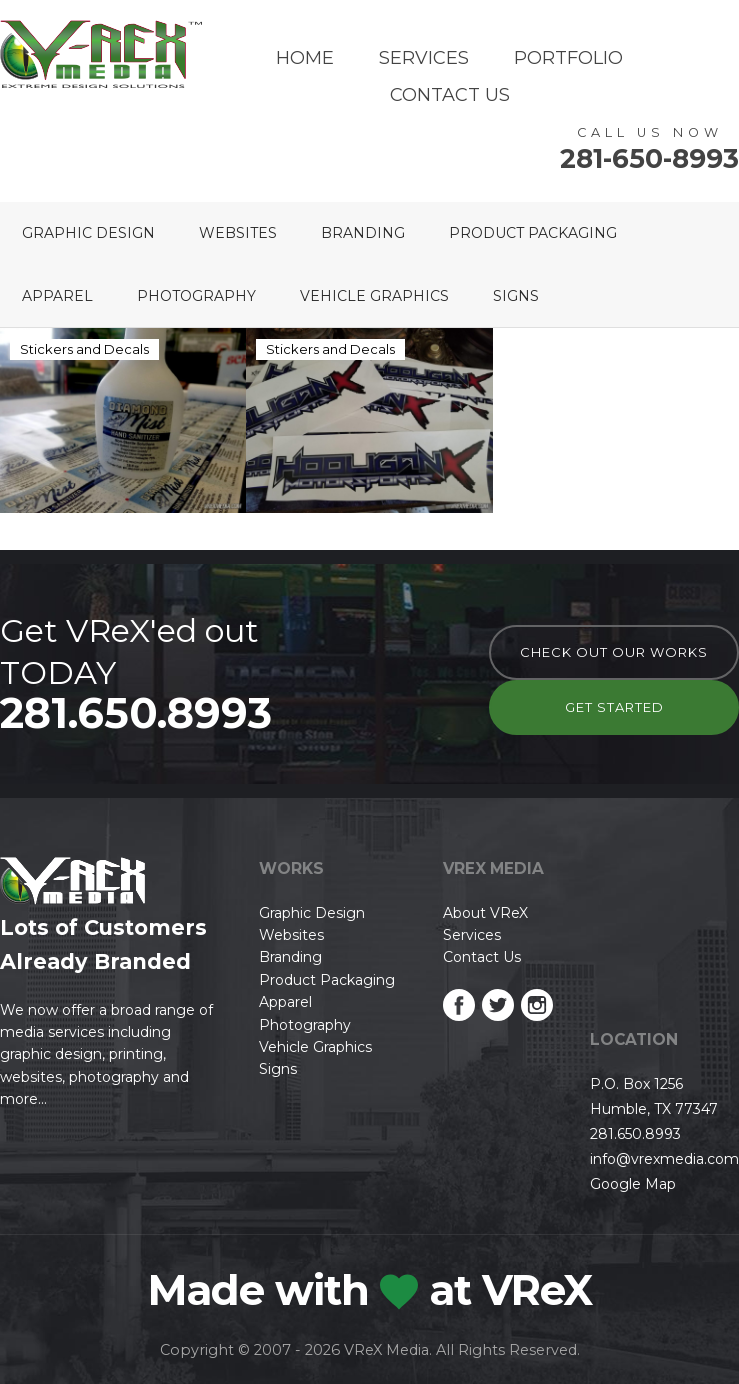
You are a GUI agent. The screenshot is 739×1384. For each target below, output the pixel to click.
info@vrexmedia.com (664, 1159)
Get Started (614, 707)
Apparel (57, 296)
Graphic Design (88, 233)
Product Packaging (533, 233)
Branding (363, 233)
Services (424, 58)
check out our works (614, 652)
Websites (238, 233)
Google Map (633, 1184)
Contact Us (450, 95)
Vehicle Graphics (374, 296)
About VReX (485, 913)
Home (305, 58)
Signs (516, 296)
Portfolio (568, 58)
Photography (196, 296)
